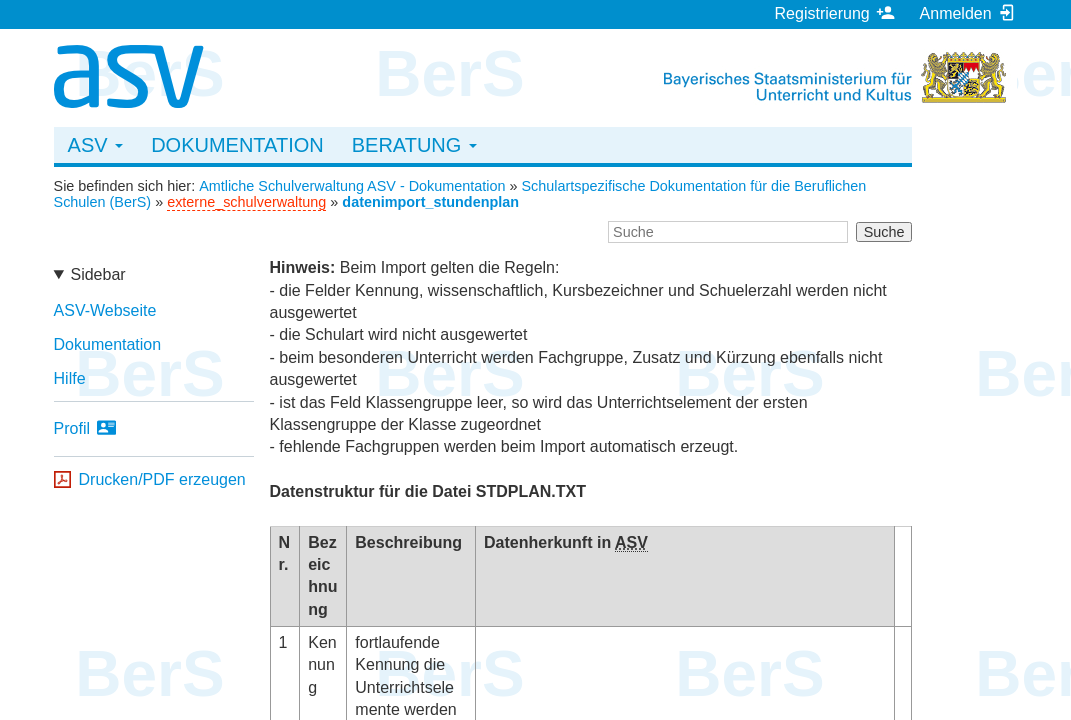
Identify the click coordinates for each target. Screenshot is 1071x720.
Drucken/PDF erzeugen (162, 479)
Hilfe (70, 378)
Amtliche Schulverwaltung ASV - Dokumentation (352, 186)
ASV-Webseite (105, 310)
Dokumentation (237, 145)
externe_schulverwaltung (246, 202)
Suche (884, 232)
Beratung (414, 145)
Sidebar (97, 274)
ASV (96, 145)
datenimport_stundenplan (430, 202)
